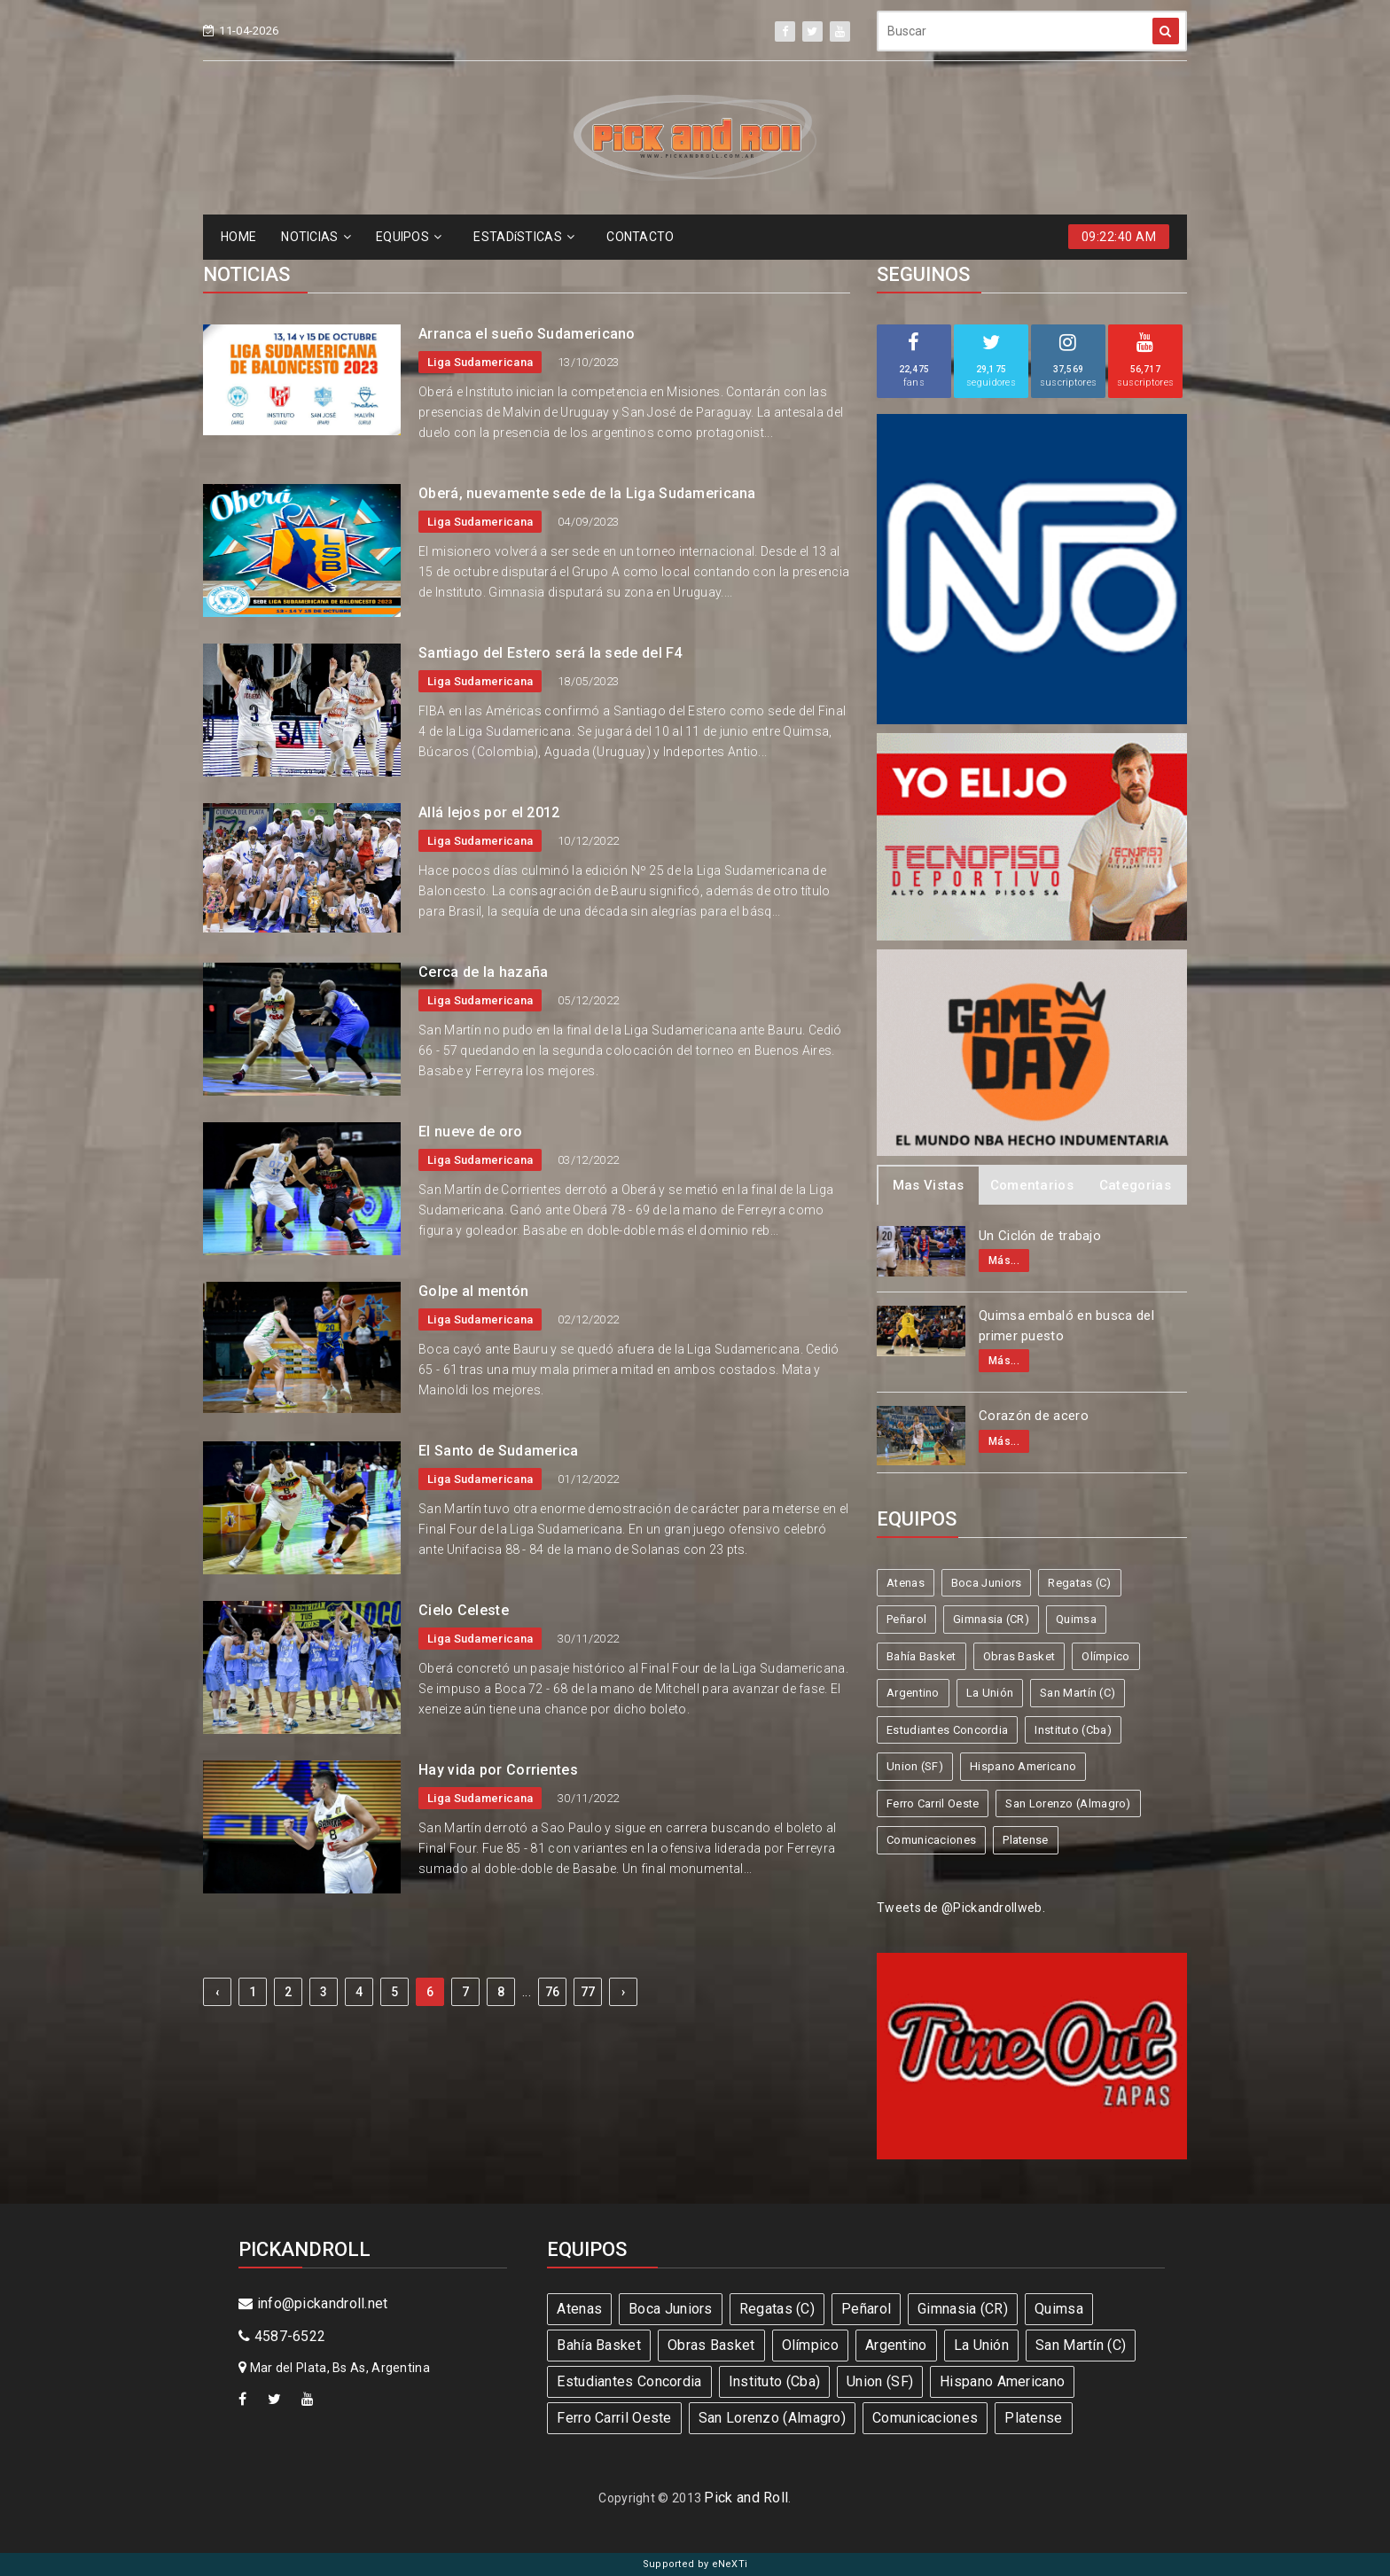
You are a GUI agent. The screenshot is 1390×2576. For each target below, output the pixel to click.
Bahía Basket (921, 1656)
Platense (1025, 1839)
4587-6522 (281, 2336)
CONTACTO (640, 237)
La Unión (989, 1692)
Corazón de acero (1034, 1416)
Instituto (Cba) (1073, 1730)
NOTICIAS (316, 237)
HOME (238, 237)
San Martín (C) (1077, 1692)
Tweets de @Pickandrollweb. (961, 1908)
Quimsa (1076, 1619)
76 (552, 1992)
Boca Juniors (986, 1582)
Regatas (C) (1079, 1582)
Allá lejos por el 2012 (489, 812)
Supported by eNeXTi (695, 2564)
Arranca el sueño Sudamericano (527, 333)
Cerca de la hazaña (483, 972)
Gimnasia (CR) (991, 1619)
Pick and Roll (746, 2497)
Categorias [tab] (1135, 1185)
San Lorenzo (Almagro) (1067, 1803)
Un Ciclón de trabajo (1040, 1236)
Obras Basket (1019, 1656)
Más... (1003, 1260)
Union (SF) (914, 1766)
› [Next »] (623, 1992)
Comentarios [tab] (1032, 1185)
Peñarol (906, 1619)
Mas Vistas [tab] (928, 1185)
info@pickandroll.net (313, 2303)
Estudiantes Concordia (947, 1730)
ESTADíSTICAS (523, 237)
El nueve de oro (470, 1131)
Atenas (905, 1582)
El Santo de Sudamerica (498, 1450)
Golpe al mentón (473, 1291)
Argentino (913, 1692)
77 (588, 1992)
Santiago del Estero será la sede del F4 (550, 652)
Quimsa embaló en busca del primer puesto (1066, 1326)
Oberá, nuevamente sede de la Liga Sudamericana (587, 493)
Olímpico (1105, 1656)
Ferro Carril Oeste (932, 1803)
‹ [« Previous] (217, 1992)
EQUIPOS (408, 237)
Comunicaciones (931, 1839)
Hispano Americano (1023, 1766)
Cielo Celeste (463, 1610)
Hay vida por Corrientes (498, 1769)
